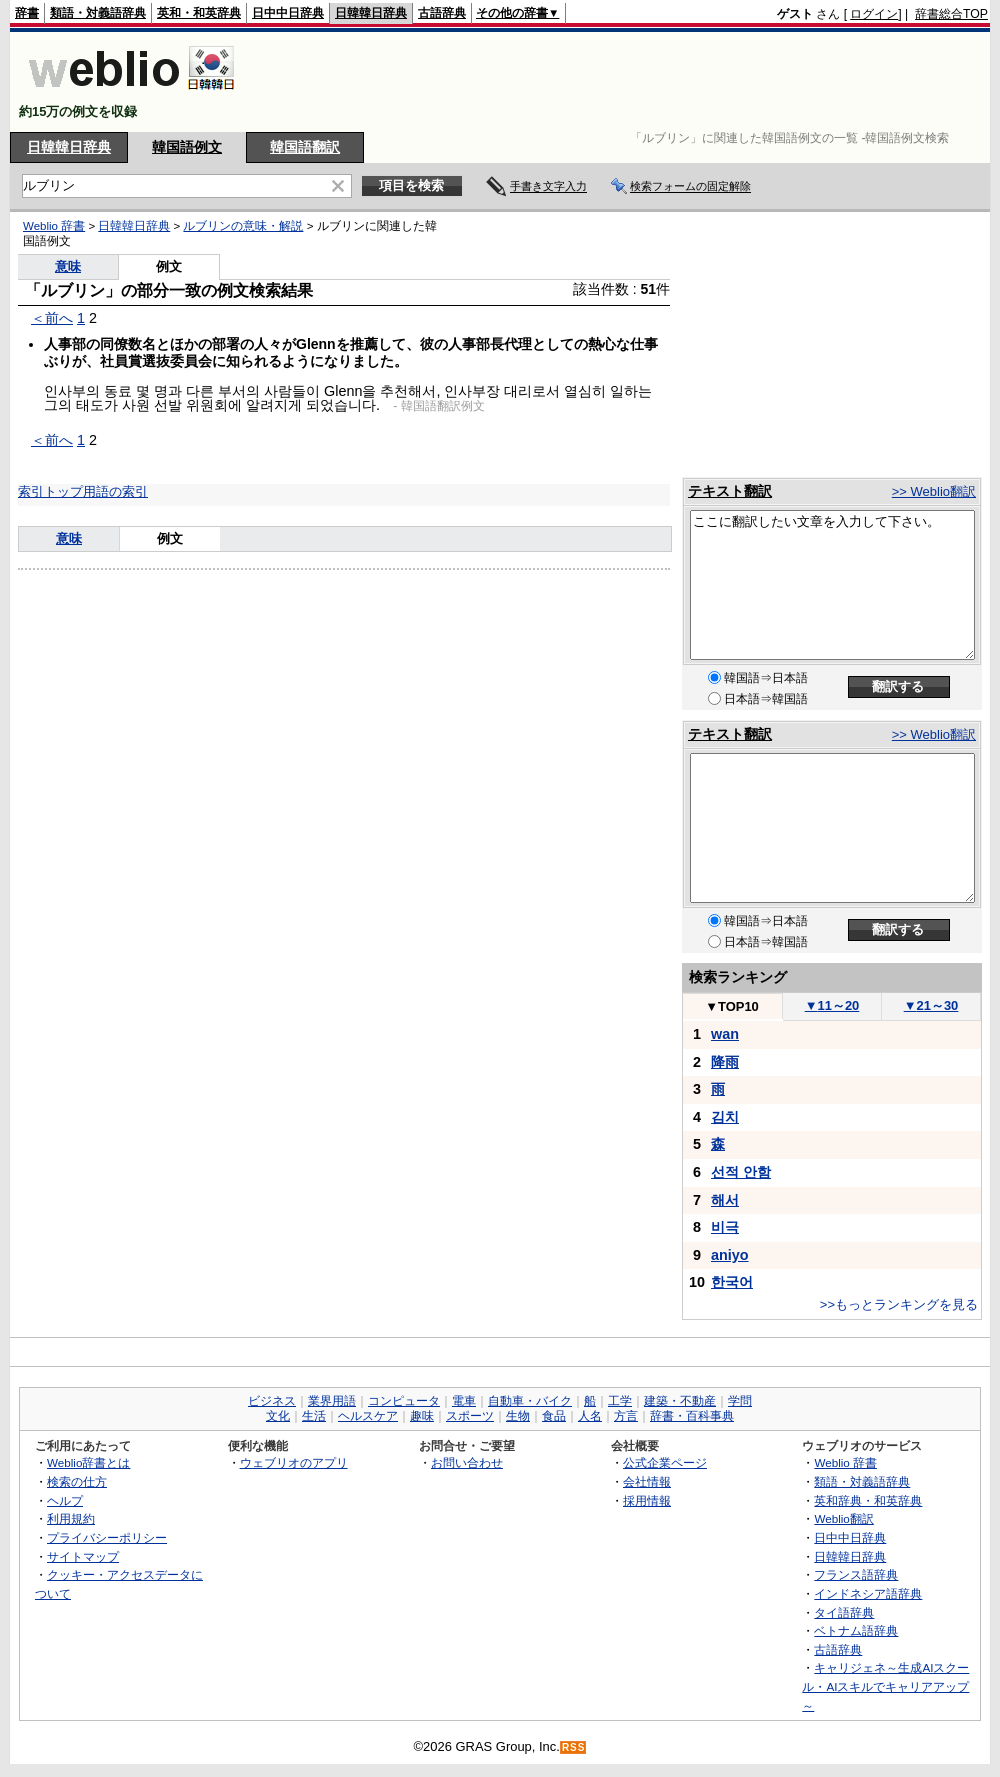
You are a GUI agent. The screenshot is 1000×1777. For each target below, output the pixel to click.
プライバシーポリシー (107, 1537)
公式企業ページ (665, 1462)
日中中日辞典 (288, 13)
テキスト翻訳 (730, 491)
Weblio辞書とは (88, 1462)
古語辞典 (442, 13)
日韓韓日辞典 (371, 13)
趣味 (422, 1416)
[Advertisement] (624, 82)
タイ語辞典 (844, 1612)
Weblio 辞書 (54, 226)
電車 (464, 1401)
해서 (725, 1200)
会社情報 (647, 1481)
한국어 (732, 1282)
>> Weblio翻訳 (934, 491)
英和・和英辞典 (199, 13)
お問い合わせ (467, 1462)
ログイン (874, 14)
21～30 (931, 1005)
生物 (518, 1416)
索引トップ (50, 491)
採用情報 (647, 1500)
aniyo (730, 1255)
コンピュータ (404, 1401)
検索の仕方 (77, 1481)
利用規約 (71, 1518)
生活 (314, 1416)
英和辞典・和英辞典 (868, 1500)
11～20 (832, 1005)
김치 (725, 1117)
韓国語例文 (187, 147)
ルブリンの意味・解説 (243, 226)
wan (725, 1034)
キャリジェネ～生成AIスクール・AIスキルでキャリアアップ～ (885, 1686)
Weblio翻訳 (843, 1518)
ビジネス (272, 1401)
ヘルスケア (368, 1416)
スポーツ (470, 1416)
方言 (626, 1416)
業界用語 (332, 1401)
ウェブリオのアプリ (294, 1462)
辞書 (27, 13)
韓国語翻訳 (305, 147)
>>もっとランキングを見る (899, 1304)
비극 (725, 1227)
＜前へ (52, 318)
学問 (740, 1401)
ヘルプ (65, 1500)
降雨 (725, 1062)
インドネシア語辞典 (868, 1593)
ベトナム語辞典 (856, 1630)
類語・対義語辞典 (98, 13)
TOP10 (732, 1006)
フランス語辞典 (856, 1574)
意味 (68, 266)
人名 (590, 1416)
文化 (278, 1416)
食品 (554, 1416)
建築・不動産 (680, 1401)
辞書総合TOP (951, 14)
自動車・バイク (530, 1401)
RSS (574, 1747)
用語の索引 (115, 491)
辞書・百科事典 (692, 1416)
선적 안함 (741, 1172)
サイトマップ (83, 1556)
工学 (620, 1401)
